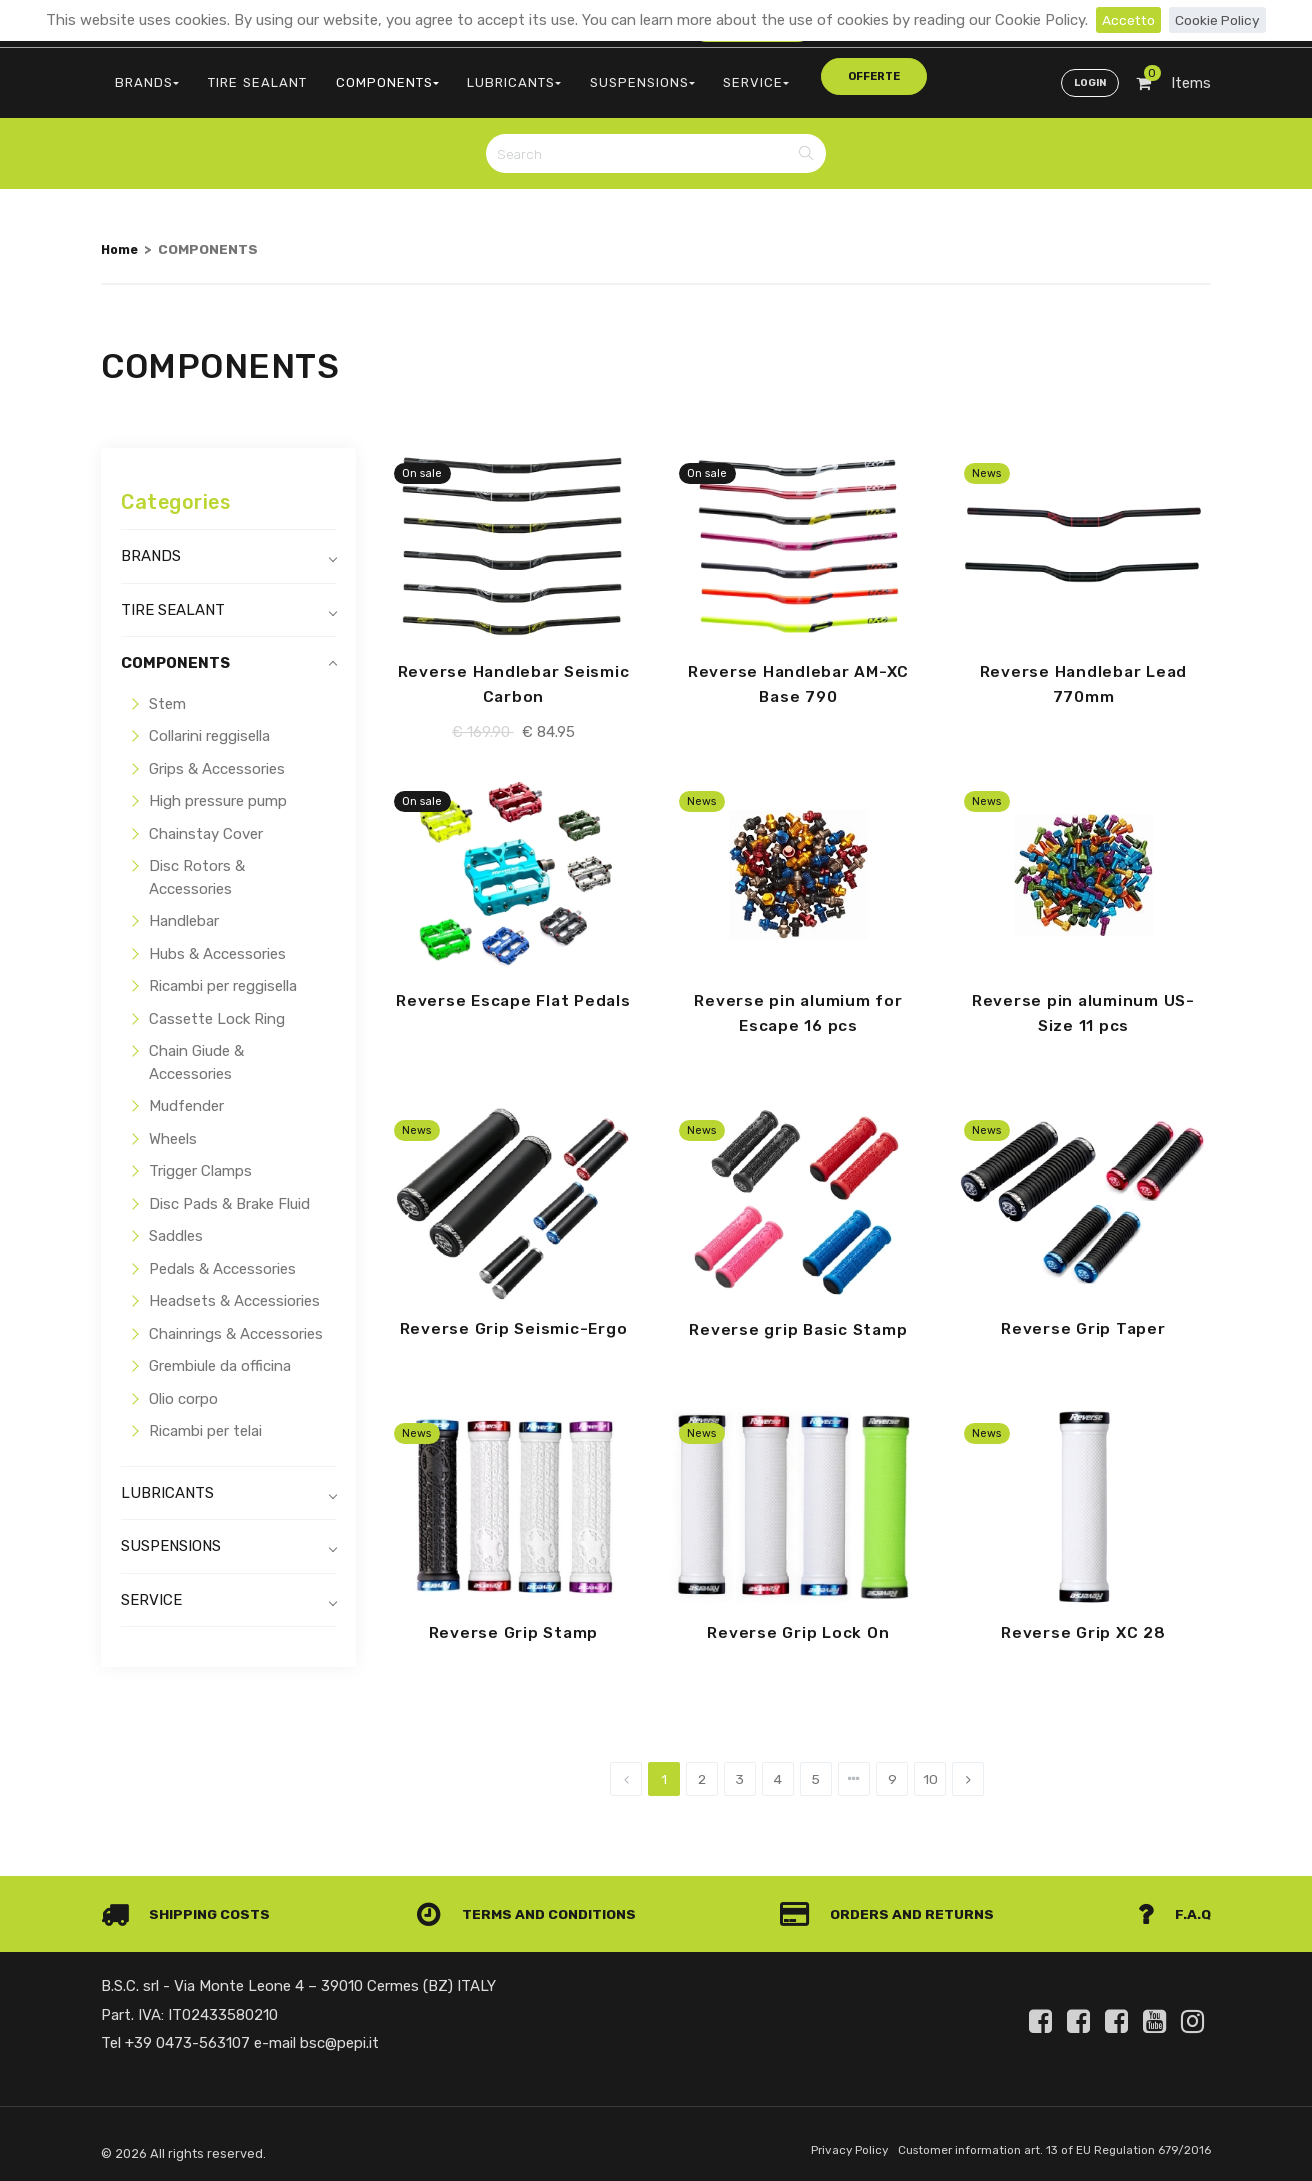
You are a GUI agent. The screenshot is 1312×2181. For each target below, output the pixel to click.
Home (121, 238)
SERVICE (698, 75)
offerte (793, 74)
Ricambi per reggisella (223, 975)
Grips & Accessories (217, 758)
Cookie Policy (1219, 20)
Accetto (1125, 20)
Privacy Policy (822, 2144)
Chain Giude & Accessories (196, 1051)
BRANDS (142, 75)
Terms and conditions (530, 1908)
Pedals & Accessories (222, 1258)
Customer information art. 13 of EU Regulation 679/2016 (1042, 2144)
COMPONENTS (360, 75)
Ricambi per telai (205, 1420)
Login (1088, 76)
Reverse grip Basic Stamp (798, 1322)
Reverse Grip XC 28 (1083, 1626)
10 (930, 1773)
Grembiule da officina (220, 1355)
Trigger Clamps (200, 1160)
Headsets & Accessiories (234, 1290)
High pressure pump (218, 790)
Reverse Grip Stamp (513, 1626)
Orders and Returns (892, 1908)
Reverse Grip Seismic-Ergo (514, 1321)
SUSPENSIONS (594, 75)
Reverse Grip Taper (1084, 1321)
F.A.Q (1173, 1908)
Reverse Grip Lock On (798, 1626)
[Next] (968, 1773)
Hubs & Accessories (217, 943)
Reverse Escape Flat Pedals (514, 991)
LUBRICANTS (476, 75)
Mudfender (186, 1095)
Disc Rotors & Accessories (197, 866)
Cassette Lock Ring (217, 1008)
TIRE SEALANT (242, 75)
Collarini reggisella (209, 725)
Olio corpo (183, 1388)
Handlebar (184, 910)
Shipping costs (189, 1908)
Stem (167, 693)
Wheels (173, 1128)
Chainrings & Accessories (236, 1323)
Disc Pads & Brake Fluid (229, 1193)
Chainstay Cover (206, 823)
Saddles (176, 1225)
